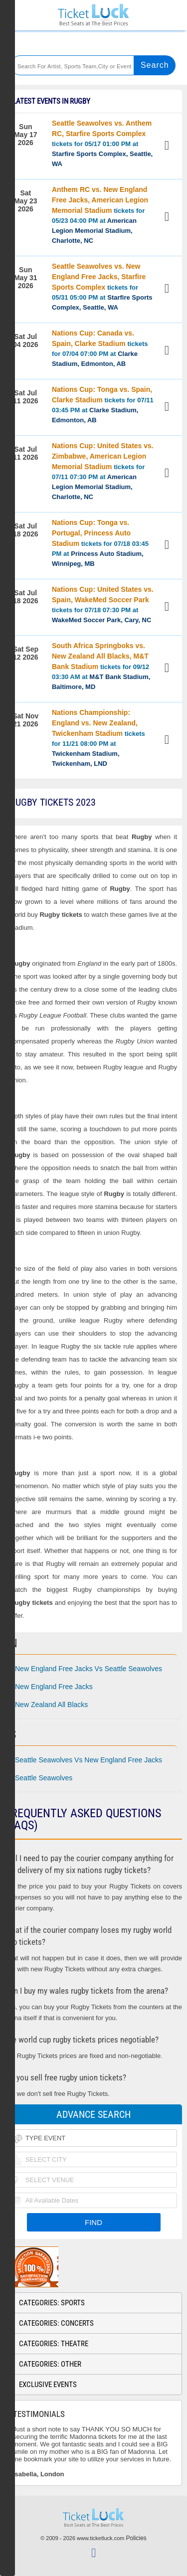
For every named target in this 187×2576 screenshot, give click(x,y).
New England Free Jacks (54, 1687)
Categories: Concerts (56, 2323)
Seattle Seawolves (43, 1778)
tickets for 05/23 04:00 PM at (100, 214)
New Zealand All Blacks (51, 1705)
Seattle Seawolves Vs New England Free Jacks (88, 1760)
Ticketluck (93, 15)
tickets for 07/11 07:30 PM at (103, 471)
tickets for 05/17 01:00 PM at (102, 143)
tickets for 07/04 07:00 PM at (100, 348)
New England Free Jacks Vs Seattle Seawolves (88, 1669)
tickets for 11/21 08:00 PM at (98, 737)
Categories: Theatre (53, 2343)
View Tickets (168, 147)
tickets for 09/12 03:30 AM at (101, 666)
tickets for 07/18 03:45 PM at (100, 542)
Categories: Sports (52, 2302)
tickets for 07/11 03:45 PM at (103, 404)
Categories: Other (50, 2364)
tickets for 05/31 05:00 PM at (102, 286)
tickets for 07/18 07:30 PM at (103, 604)
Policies (136, 2538)
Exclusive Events (48, 2384)
